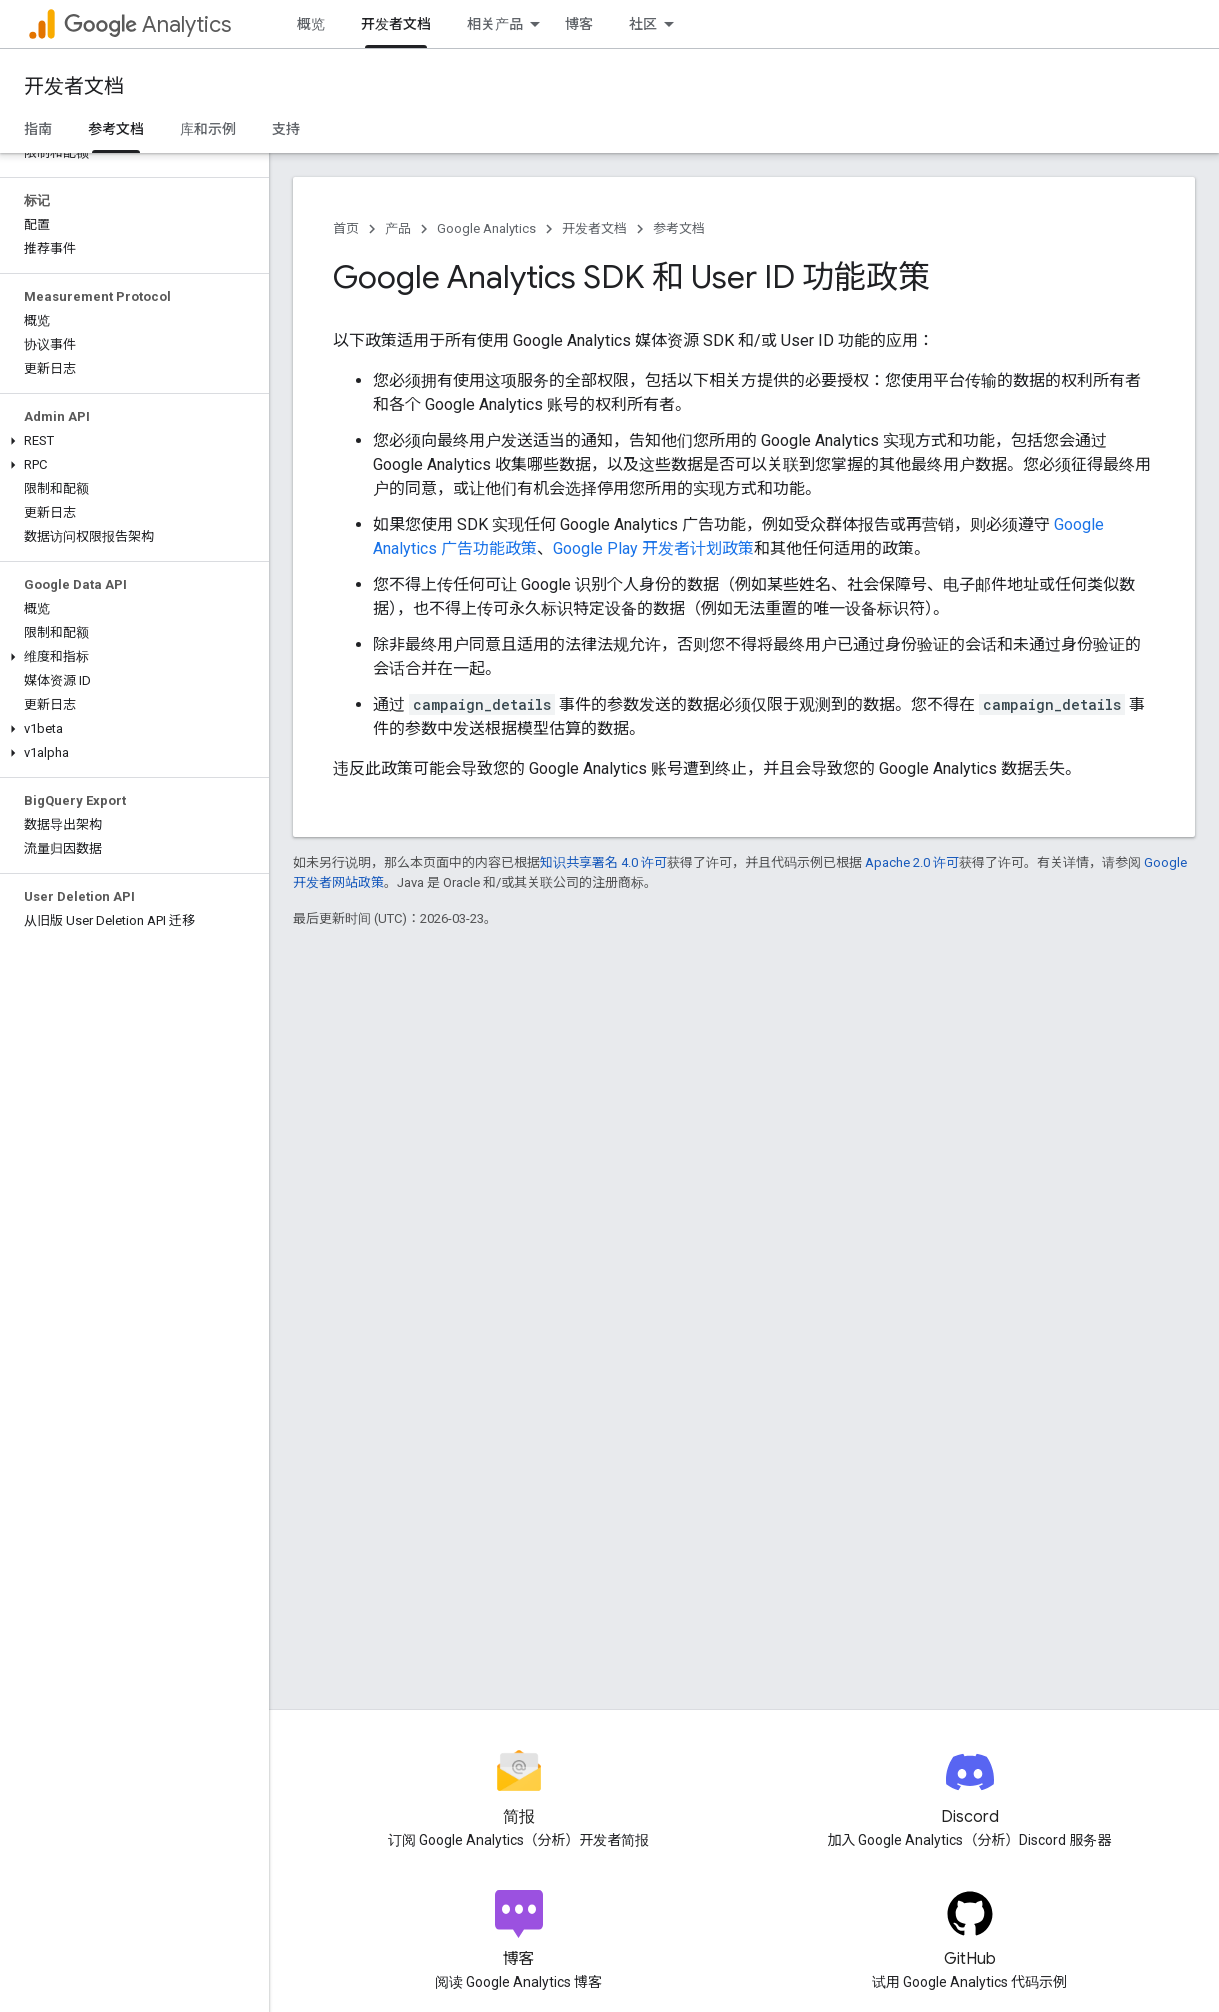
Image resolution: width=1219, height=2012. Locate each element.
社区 (643, 24)
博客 (579, 24)
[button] (130, 441)
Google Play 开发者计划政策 (653, 548)
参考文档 (679, 228)
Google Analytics (486, 228)
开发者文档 (74, 86)
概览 (311, 24)
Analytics (147, 24)
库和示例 (208, 129)
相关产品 (495, 24)
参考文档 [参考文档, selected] (116, 129)
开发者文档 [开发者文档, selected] (396, 24)
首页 (346, 228)
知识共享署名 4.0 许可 (603, 862)
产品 (398, 228)
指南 (38, 129)
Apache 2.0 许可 (912, 862)
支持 (286, 129)
